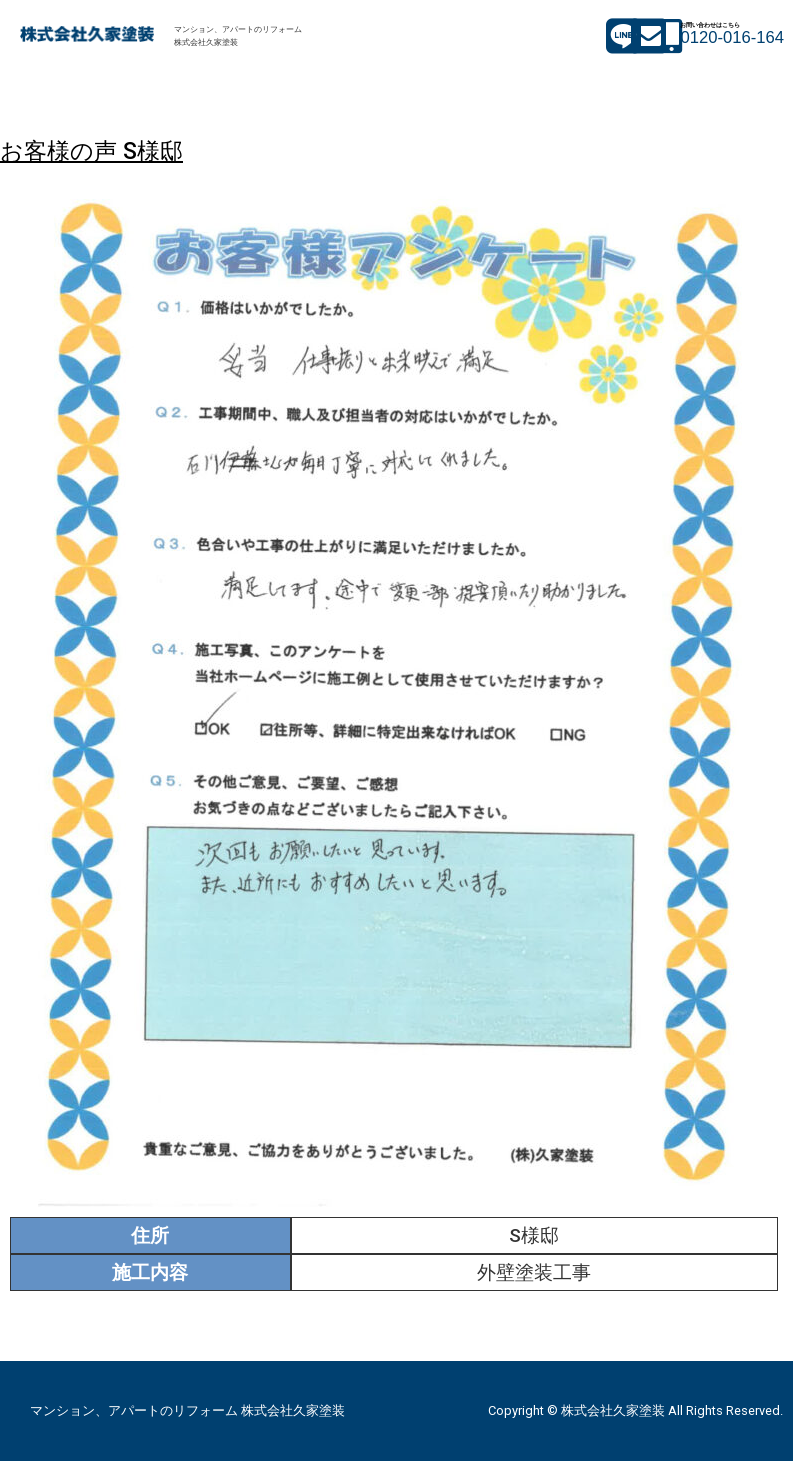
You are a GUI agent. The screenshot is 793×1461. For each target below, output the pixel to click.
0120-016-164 (732, 37)
